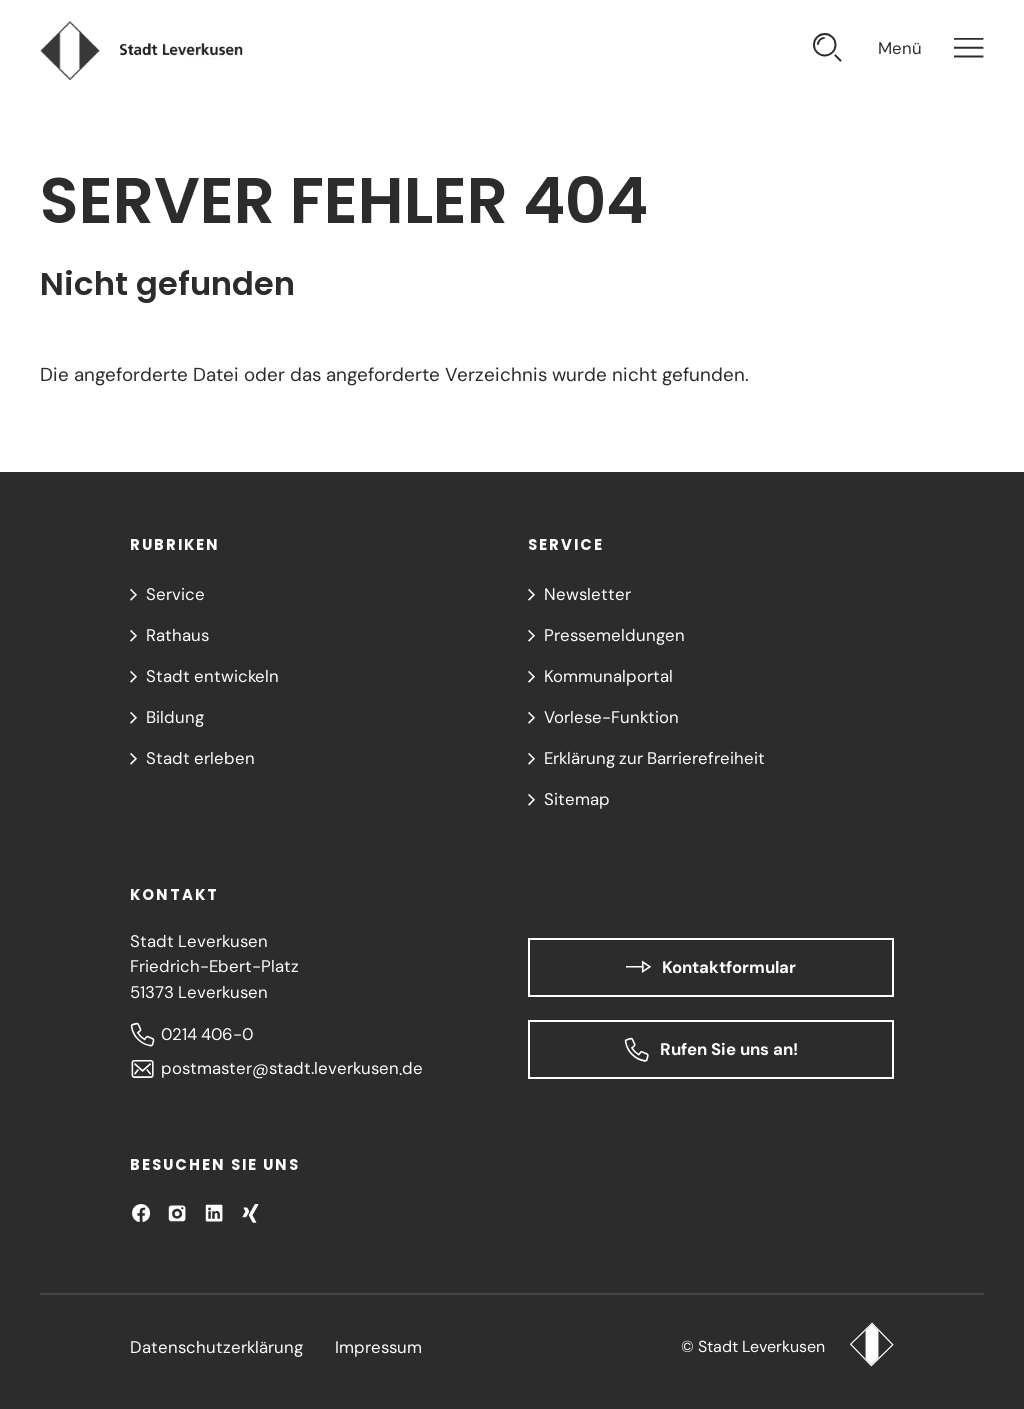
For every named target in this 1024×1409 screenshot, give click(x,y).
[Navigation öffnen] (931, 50)
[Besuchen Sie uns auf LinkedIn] (214, 1213)
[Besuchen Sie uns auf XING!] (250, 1213)
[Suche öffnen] (827, 50)
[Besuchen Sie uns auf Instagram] (177, 1213)
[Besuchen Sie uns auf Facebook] (141, 1213)
